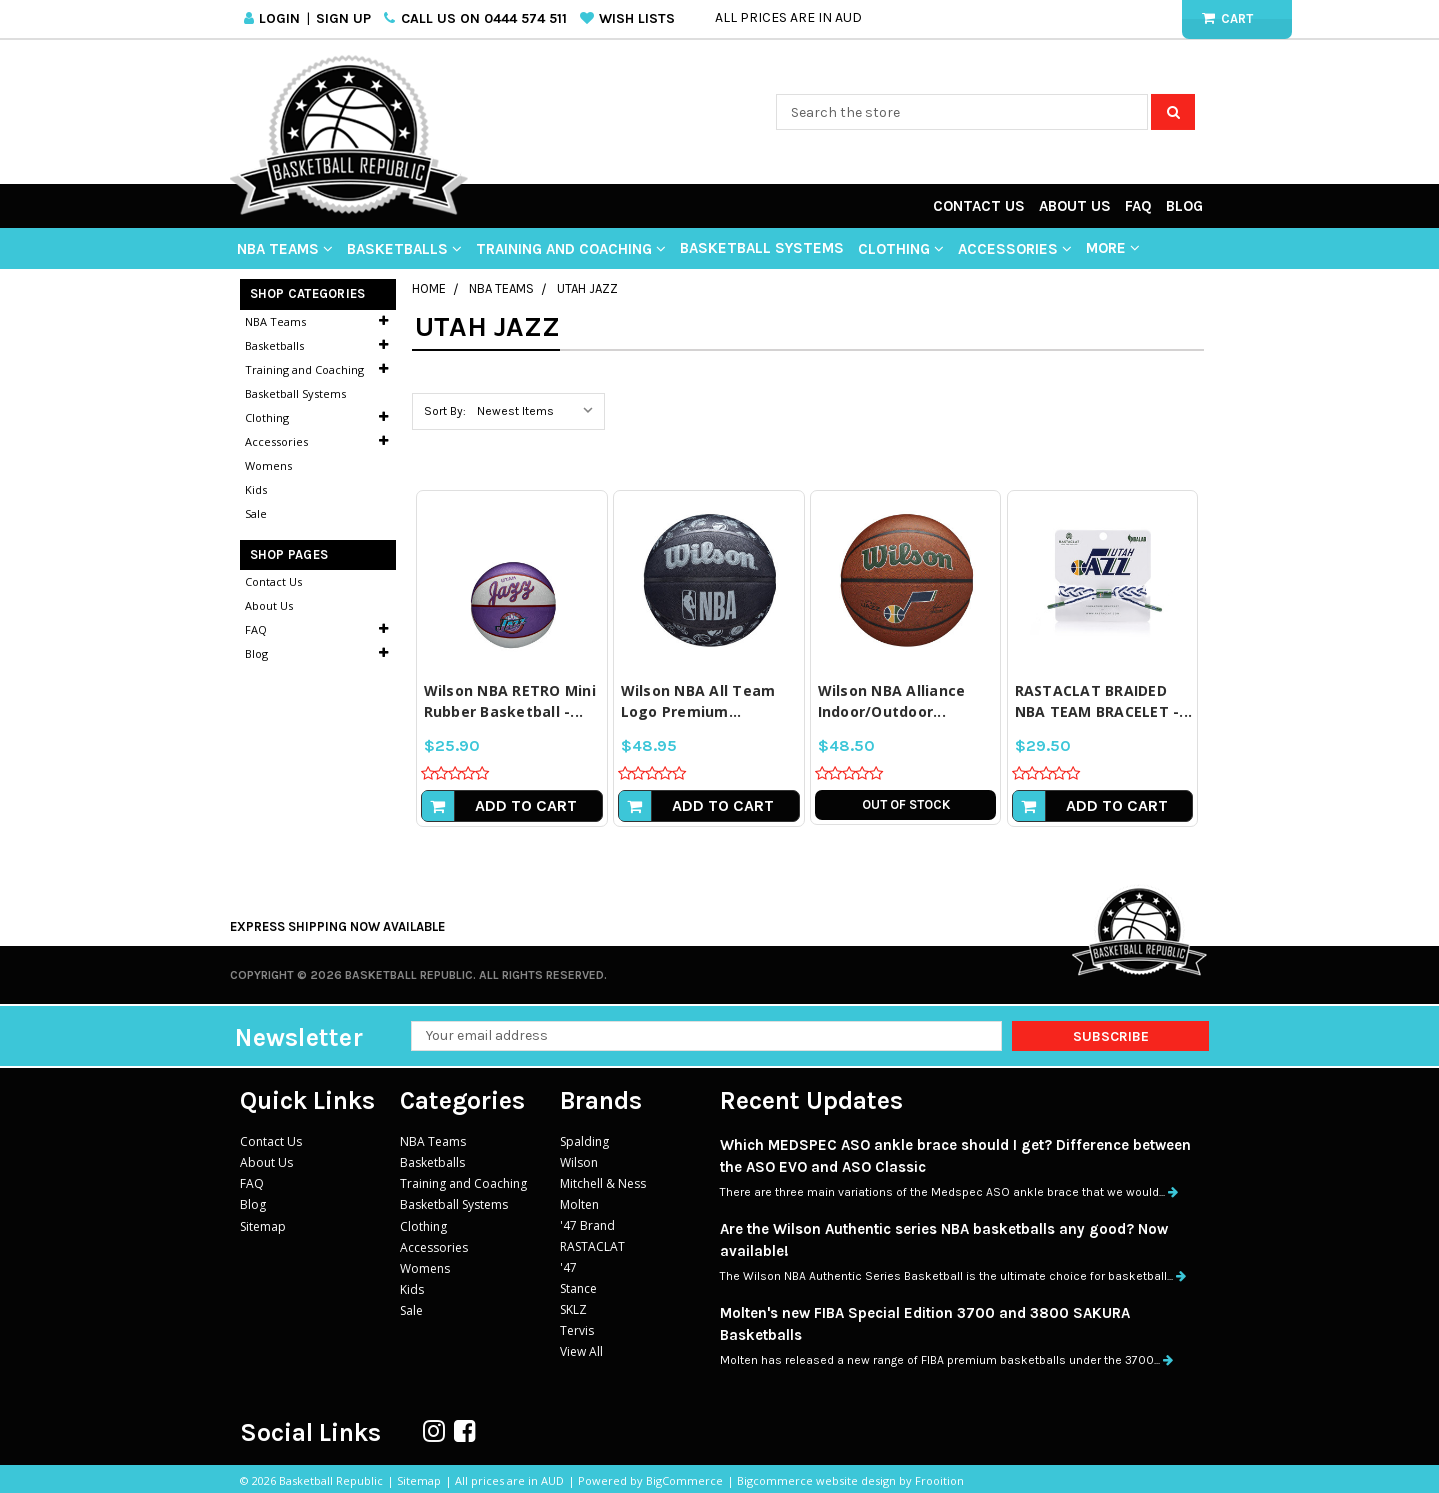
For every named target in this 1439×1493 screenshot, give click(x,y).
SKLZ (573, 1309)
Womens (268, 465)
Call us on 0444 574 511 (484, 18)
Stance (578, 1288)
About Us (1075, 206)
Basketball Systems (762, 248)
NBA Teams (285, 249)
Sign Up (343, 18)
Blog (1184, 206)
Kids (256, 489)
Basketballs (404, 249)
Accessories (1015, 249)
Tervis (577, 1330)
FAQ (1138, 206)
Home (429, 288)
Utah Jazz (587, 288)
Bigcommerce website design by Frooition (850, 1480)
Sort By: (445, 411)
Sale (256, 513)
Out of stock (906, 804)
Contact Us (979, 206)
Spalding (584, 1141)
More (1113, 248)
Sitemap (263, 1225)
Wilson (579, 1162)
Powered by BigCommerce (650, 1480)
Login (279, 18)
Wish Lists (637, 18)
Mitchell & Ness (603, 1183)
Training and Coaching (571, 249)
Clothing (901, 249)
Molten (579, 1204)
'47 (568, 1267)
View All (581, 1351)
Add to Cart (526, 805)
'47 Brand (587, 1225)
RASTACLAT (592, 1246)
